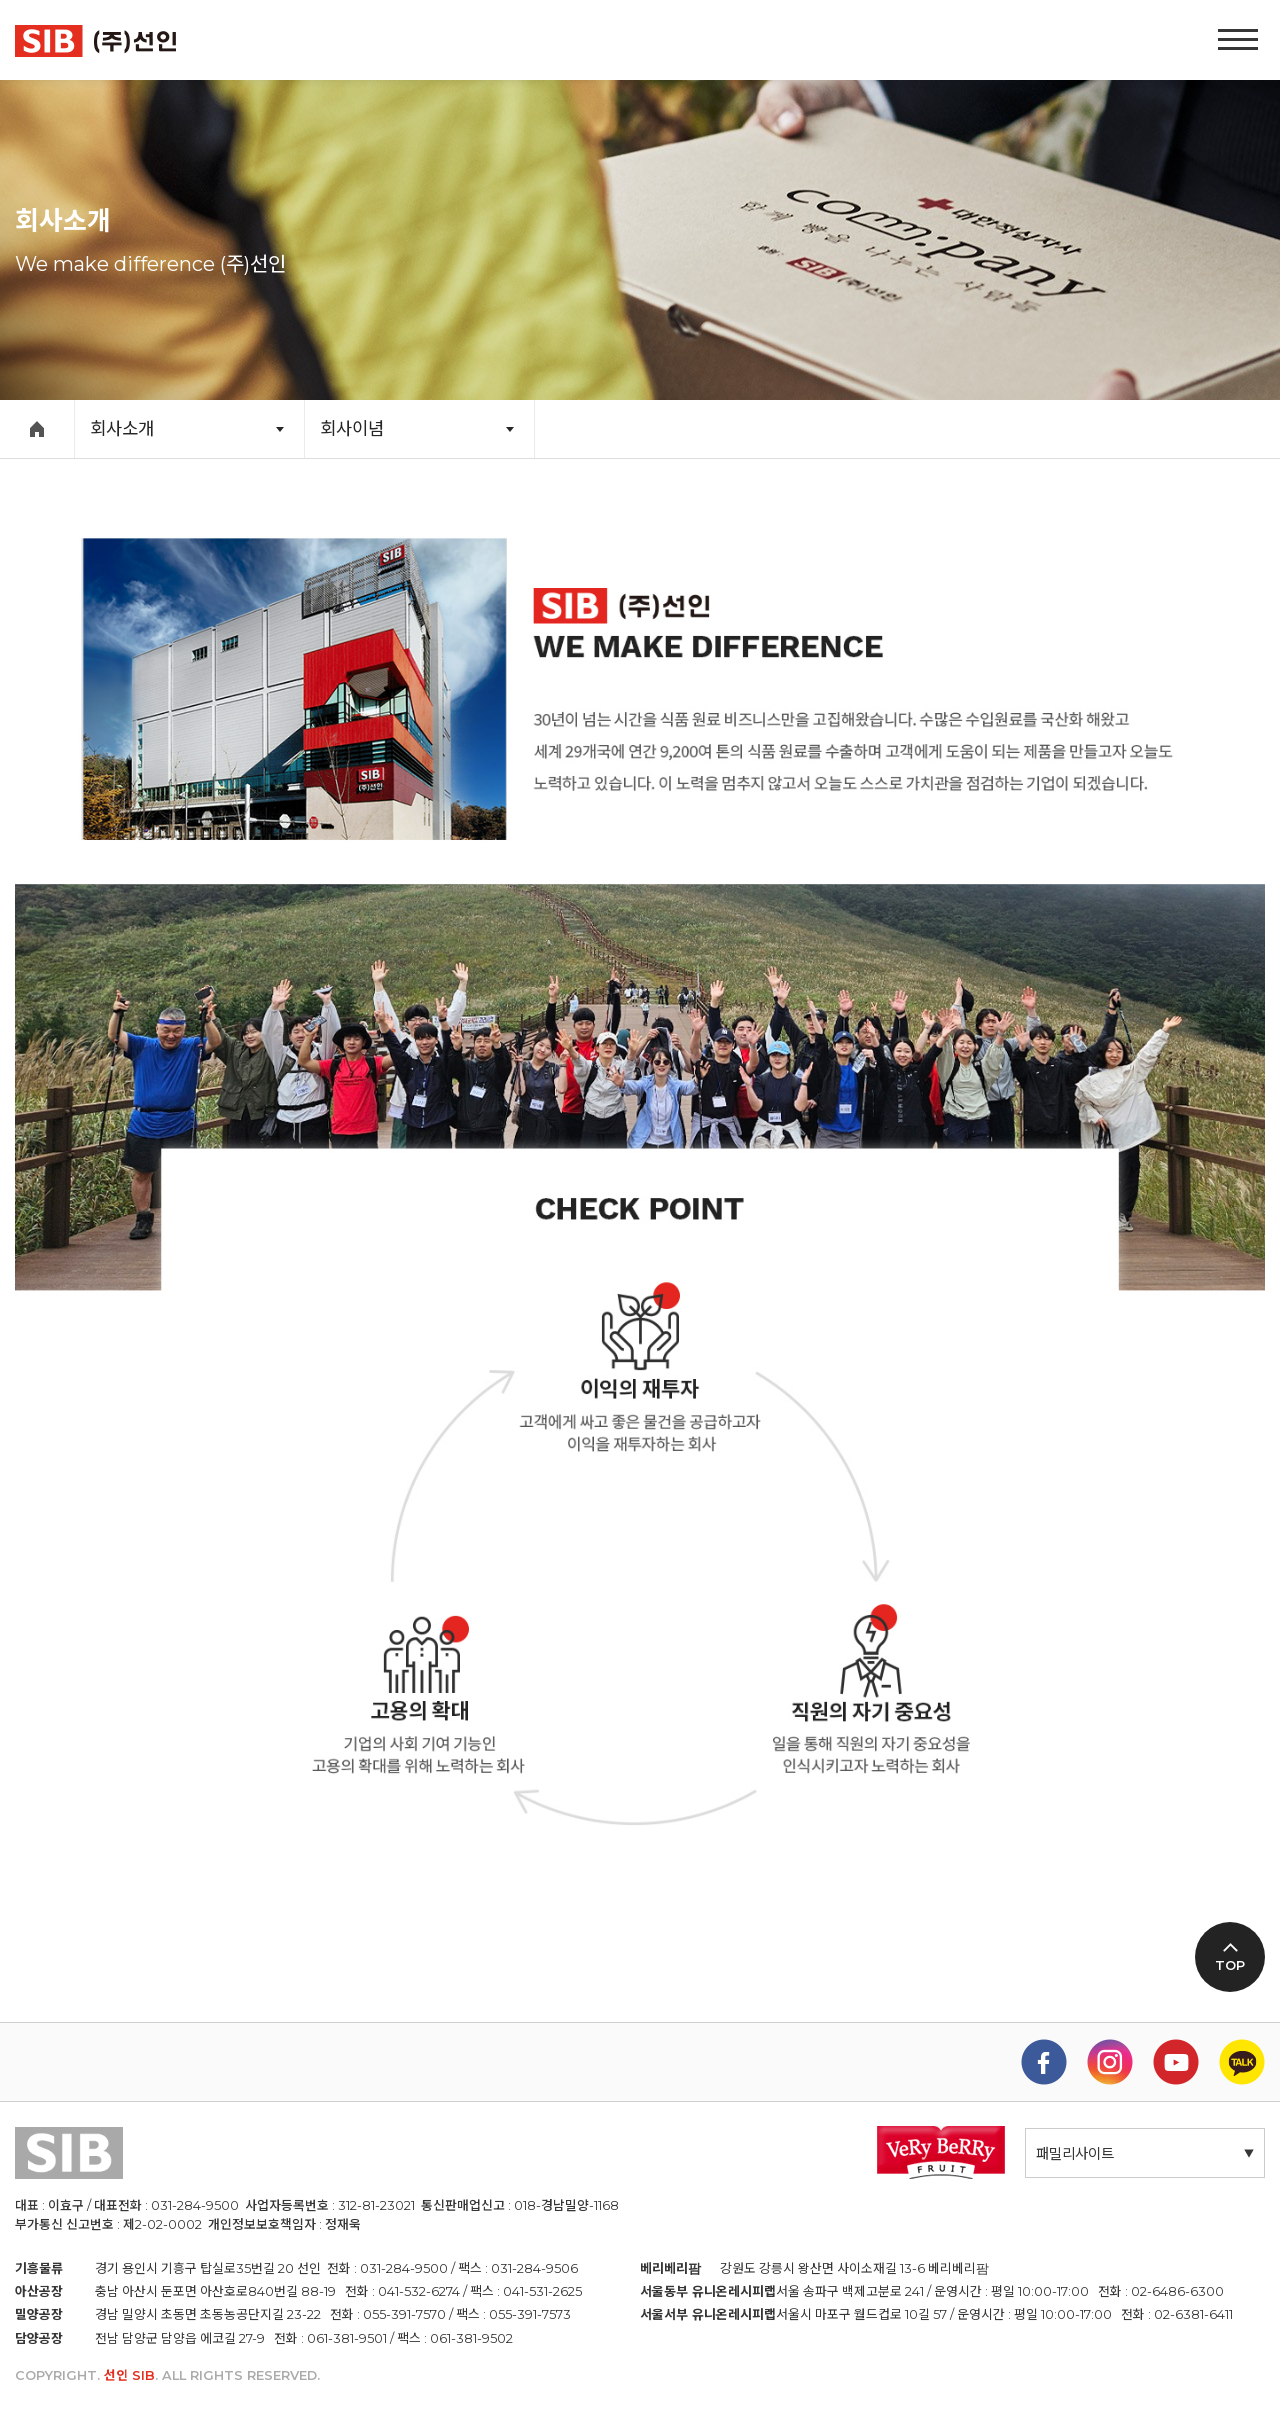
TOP (1230, 1965)
